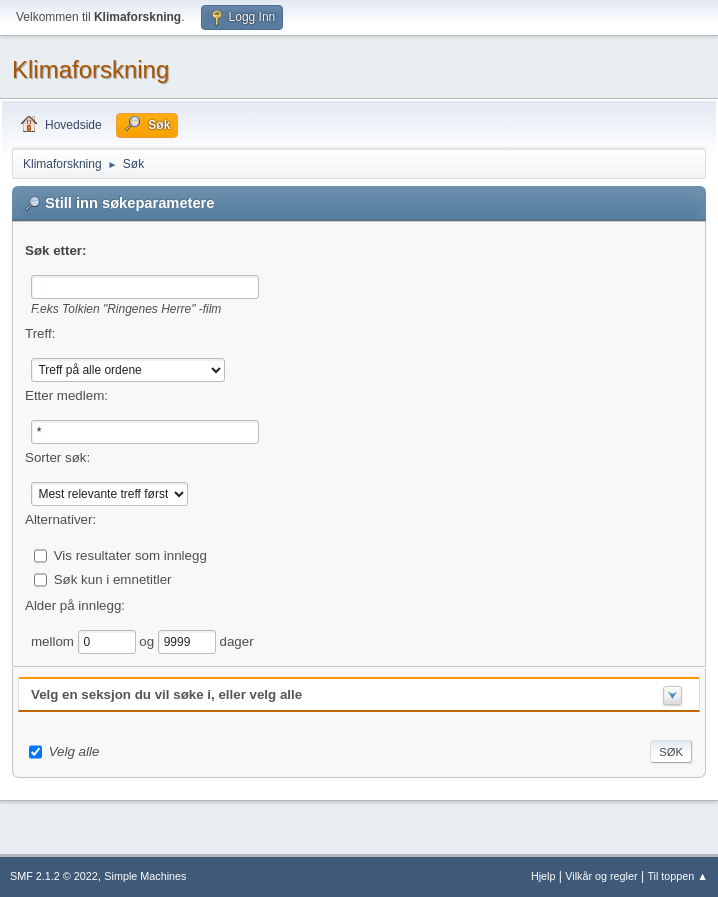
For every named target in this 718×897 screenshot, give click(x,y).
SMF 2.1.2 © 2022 (54, 876)
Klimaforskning (90, 69)
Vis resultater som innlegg (130, 554)
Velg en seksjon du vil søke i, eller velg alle (166, 694)
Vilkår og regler (601, 876)
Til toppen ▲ (677, 876)
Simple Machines (145, 876)
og (148, 640)
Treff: (40, 333)
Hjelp (543, 876)
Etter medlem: (66, 395)
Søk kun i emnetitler (113, 578)
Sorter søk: (57, 457)
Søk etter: (55, 250)
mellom (54, 640)
